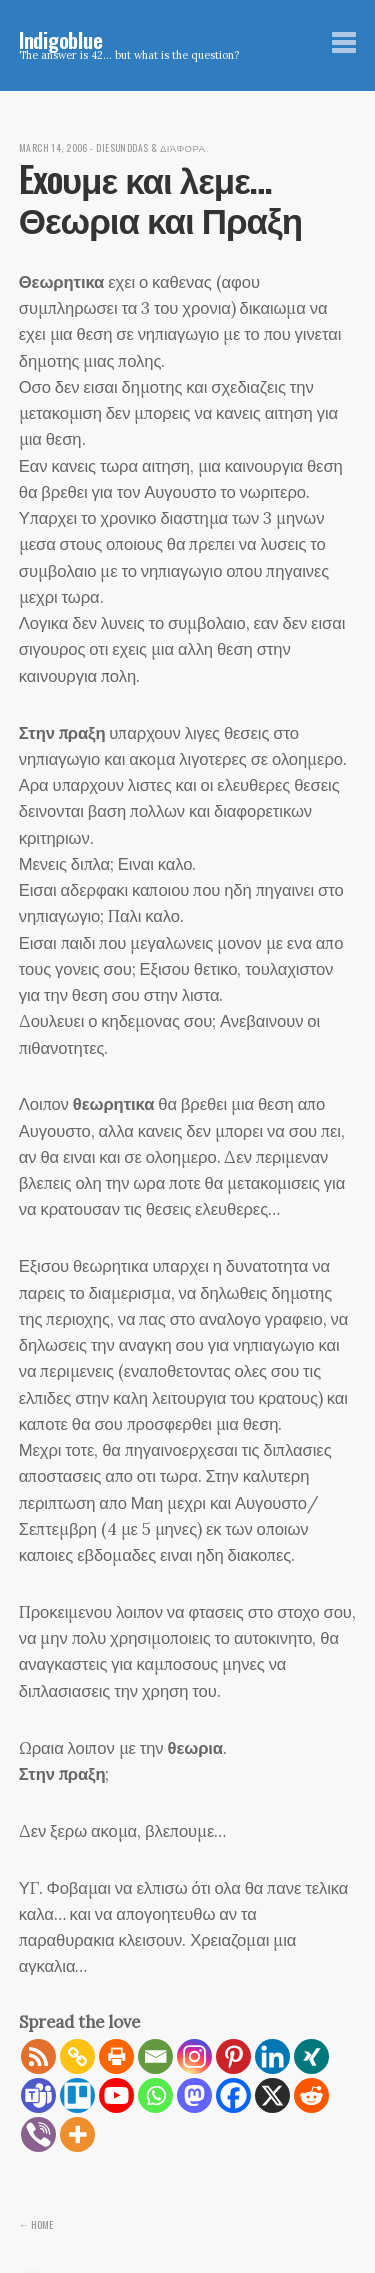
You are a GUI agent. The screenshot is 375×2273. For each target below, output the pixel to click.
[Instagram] (194, 2056)
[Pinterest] (233, 2056)
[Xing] (311, 2056)
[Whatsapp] (155, 2095)
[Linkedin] (272, 2056)
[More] (77, 2134)
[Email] (155, 2056)
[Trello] (77, 2095)
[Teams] (38, 2095)
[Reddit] (311, 2095)
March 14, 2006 (53, 148)
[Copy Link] (77, 2056)
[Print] (116, 2056)
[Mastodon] (194, 2095)
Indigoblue (61, 39)
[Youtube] (116, 2095)
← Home (36, 2224)
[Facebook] (233, 2095)
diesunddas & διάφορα (150, 148)
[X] (272, 2095)
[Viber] (38, 2134)
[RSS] (38, 2056)
